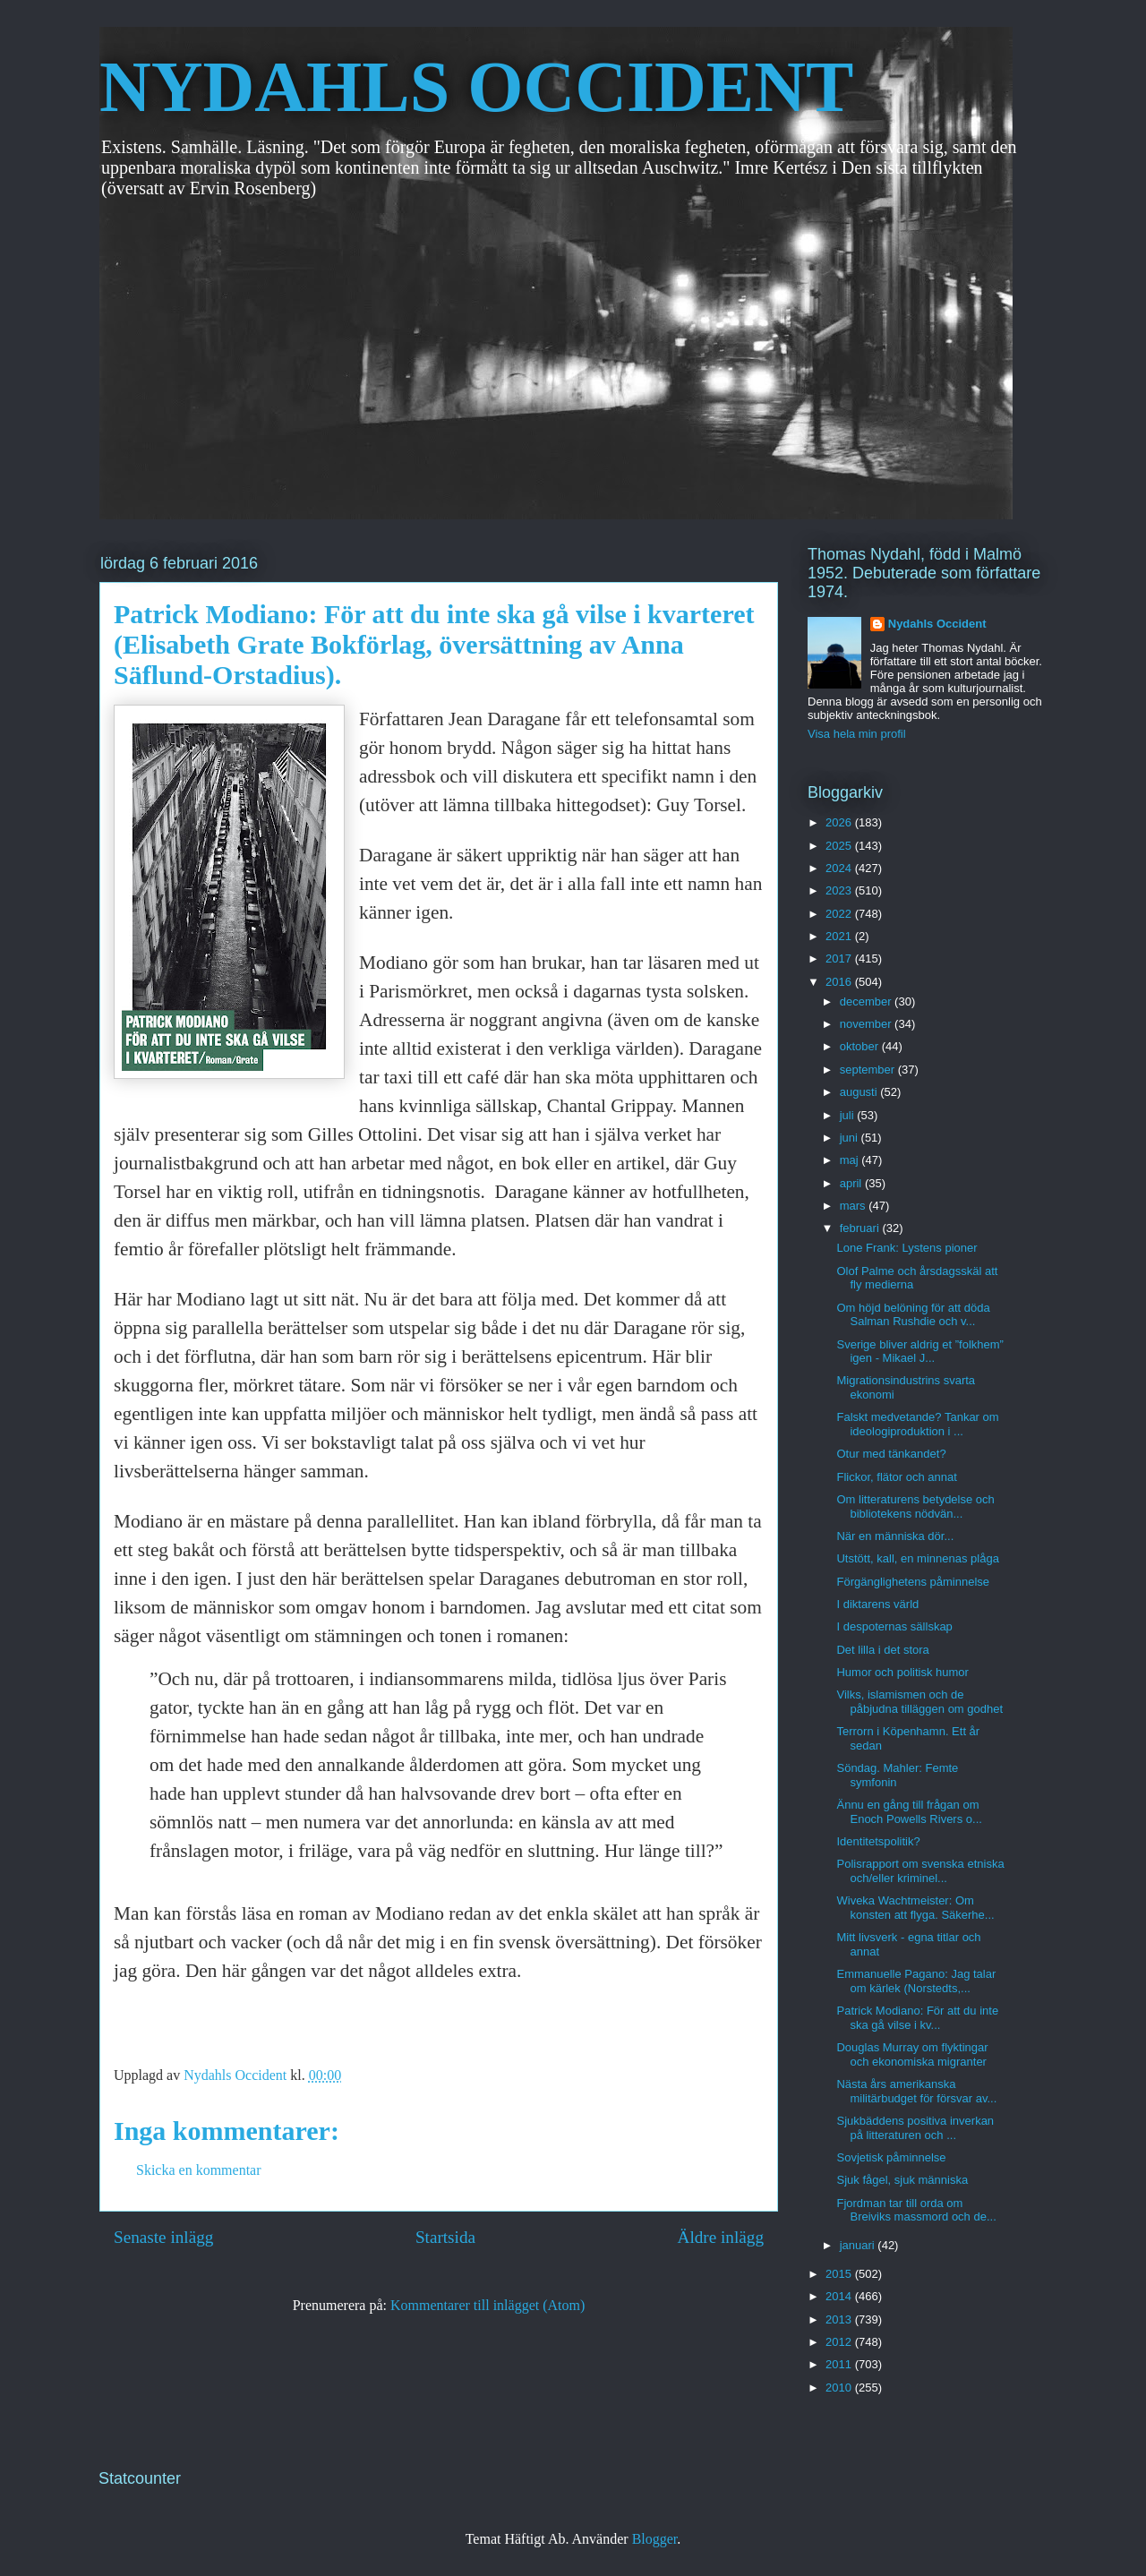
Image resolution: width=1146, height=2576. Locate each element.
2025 (840, 845)
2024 (840, 868)
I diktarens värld (877, 1604)
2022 (840, 913)
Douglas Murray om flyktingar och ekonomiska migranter (912, 2054)
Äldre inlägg (721, 2237)
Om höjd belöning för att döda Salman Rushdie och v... (912, 1315)
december (867, 1001)
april (852, 1183)
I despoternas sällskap (894, 1626)
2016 (840, 981)
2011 (840, 2364)
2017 (840, 958)
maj (851, 1160)
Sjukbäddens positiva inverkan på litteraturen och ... (915, 2128)
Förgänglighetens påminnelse (912, 1581)
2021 (840, 936)
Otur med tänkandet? (890, 1453)
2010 (840, 2387)
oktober (861, 1046)
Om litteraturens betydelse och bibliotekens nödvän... (915, 1506)
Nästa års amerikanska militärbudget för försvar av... (916, 2091)
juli (849, 1115)
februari (861, 1228)
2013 (840, 2319)
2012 (840, 2342)
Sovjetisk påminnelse (890, 2157)
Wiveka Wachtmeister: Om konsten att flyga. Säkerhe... (915, 1907)
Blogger (655, 2538)
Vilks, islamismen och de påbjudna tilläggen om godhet (919, 1702)
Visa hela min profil (857, 733)
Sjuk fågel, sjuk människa (902, 2180)
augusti (860, 1092)
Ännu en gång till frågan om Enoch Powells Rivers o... (908, 1812)
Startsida (445, 2237)
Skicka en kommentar (198, 2170)
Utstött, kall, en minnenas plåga (917, 1558)
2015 (840, 2274)
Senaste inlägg (163, 2237)
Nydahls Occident (937, 623)
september (869, 1069)
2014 (840, 2296)
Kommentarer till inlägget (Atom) (487, 2305)
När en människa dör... (895, 1536)
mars (854, 1205)
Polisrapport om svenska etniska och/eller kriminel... (920, 1871)
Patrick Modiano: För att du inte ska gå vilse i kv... (917, 2018)
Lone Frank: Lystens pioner (906, 1247)
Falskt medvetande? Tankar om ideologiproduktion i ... (917, 1424)
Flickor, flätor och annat (896, 1477)
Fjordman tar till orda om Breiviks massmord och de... (916, 2210)
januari (859, 2245)
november (867, 1024)
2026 (840, 822)
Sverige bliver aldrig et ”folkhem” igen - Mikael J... (919, 1351)
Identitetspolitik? (877, 1841)
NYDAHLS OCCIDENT (476, 86)
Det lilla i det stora (882, 1649)
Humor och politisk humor (902, 1672)
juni (850, 1137)
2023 (840, 890)
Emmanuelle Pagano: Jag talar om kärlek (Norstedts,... (916, 1981)
